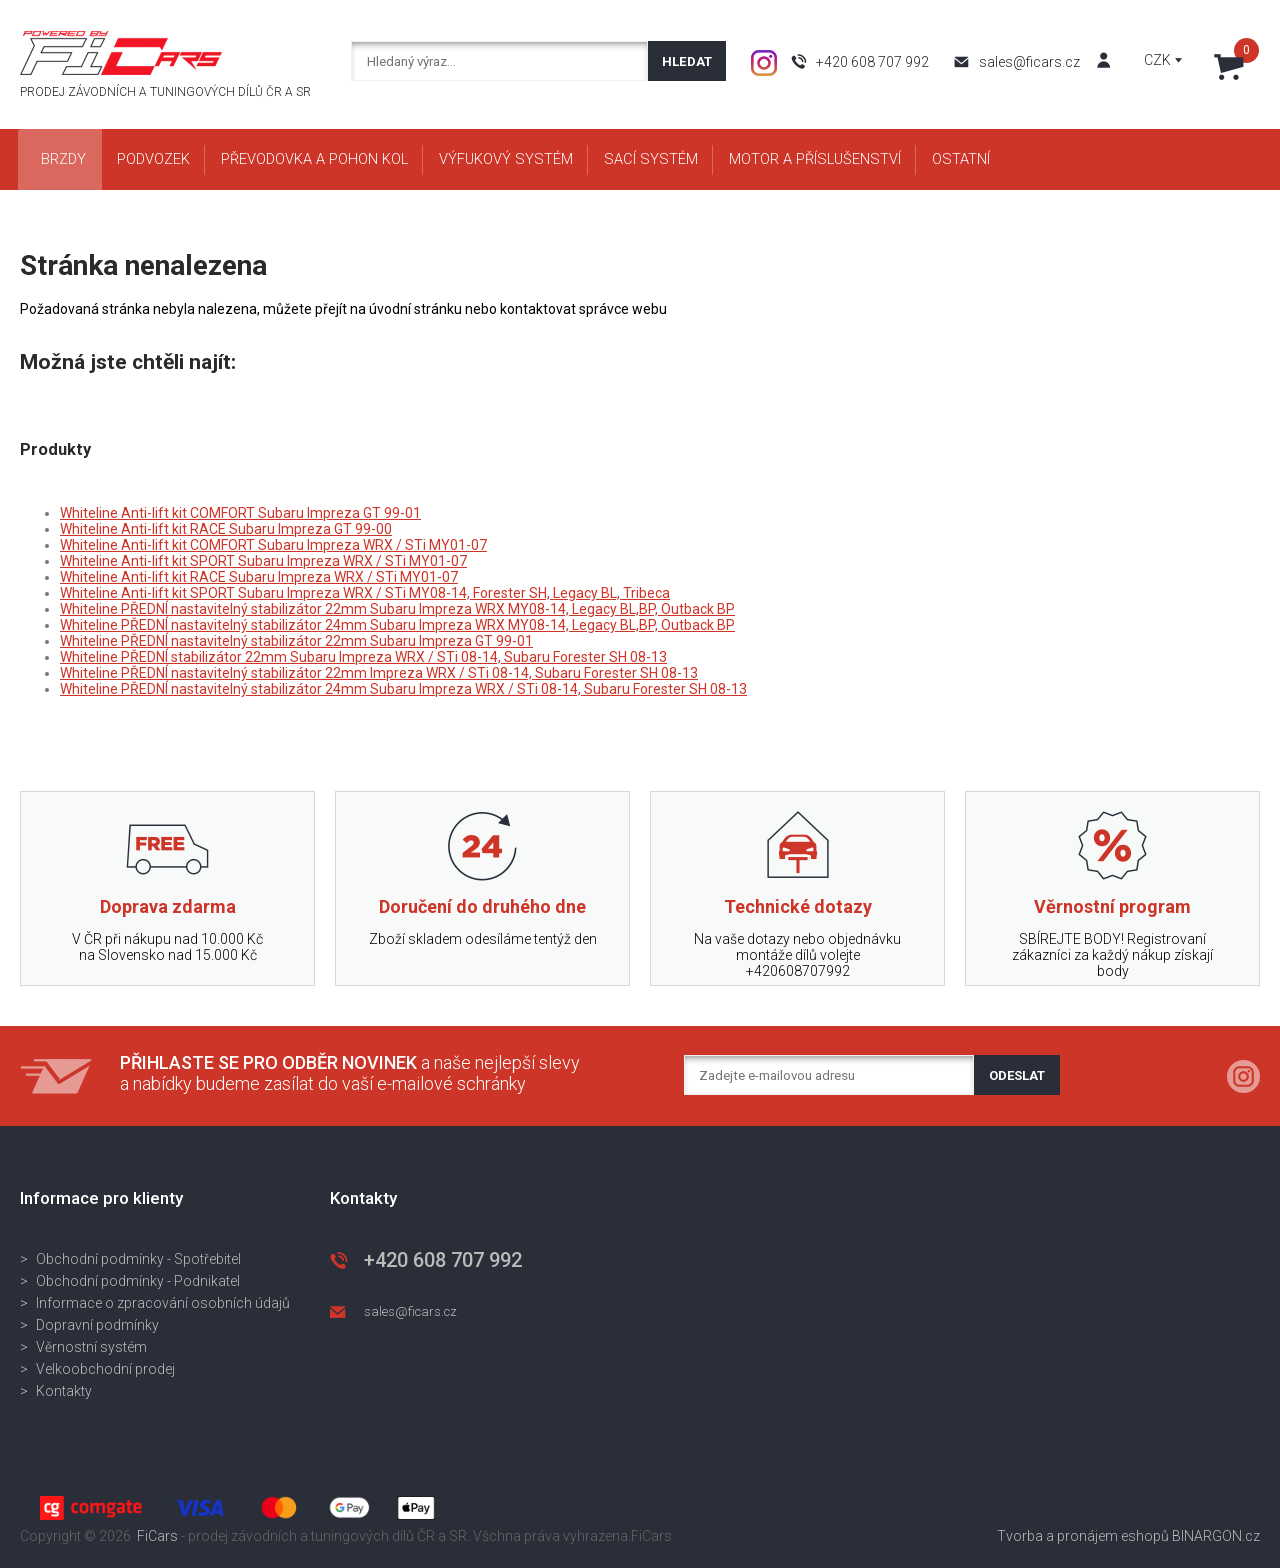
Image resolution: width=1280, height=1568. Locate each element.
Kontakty (64, 1391)
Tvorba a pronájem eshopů (1083, 1536)
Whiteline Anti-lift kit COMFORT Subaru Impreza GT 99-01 (240, 513)
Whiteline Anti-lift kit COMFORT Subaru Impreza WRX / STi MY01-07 (273, 545)
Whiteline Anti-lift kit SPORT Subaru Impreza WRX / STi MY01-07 (263, 561)
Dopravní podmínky (97, 1325)
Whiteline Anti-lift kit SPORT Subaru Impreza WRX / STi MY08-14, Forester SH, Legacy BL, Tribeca (365, 593)
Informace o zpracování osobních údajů (163, 1303)
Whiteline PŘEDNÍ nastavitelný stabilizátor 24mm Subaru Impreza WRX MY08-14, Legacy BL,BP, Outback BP (397, 625)
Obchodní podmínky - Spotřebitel (138, 1259)
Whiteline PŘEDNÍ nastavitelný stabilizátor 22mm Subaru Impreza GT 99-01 (296, 641)
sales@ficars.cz (1029, 62)
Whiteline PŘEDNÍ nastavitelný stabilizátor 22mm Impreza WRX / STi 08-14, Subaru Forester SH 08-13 (379, 673)
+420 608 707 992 (872, 62)
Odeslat (1017, 1075)
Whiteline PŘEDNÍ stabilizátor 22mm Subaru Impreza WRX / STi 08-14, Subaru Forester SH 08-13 (363, 657)
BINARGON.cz (1216, 1536)
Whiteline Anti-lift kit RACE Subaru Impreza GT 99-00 (226, 529)
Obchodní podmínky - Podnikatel (138, 1281)
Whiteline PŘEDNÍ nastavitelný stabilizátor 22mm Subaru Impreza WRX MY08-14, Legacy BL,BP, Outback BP (397, 609)
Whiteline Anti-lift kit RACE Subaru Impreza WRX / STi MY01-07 (259, 577)
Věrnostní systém (91, 1347)
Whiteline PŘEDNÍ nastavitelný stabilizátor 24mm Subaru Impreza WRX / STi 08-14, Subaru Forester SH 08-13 (403, 689)
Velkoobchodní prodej (105, 1369)
